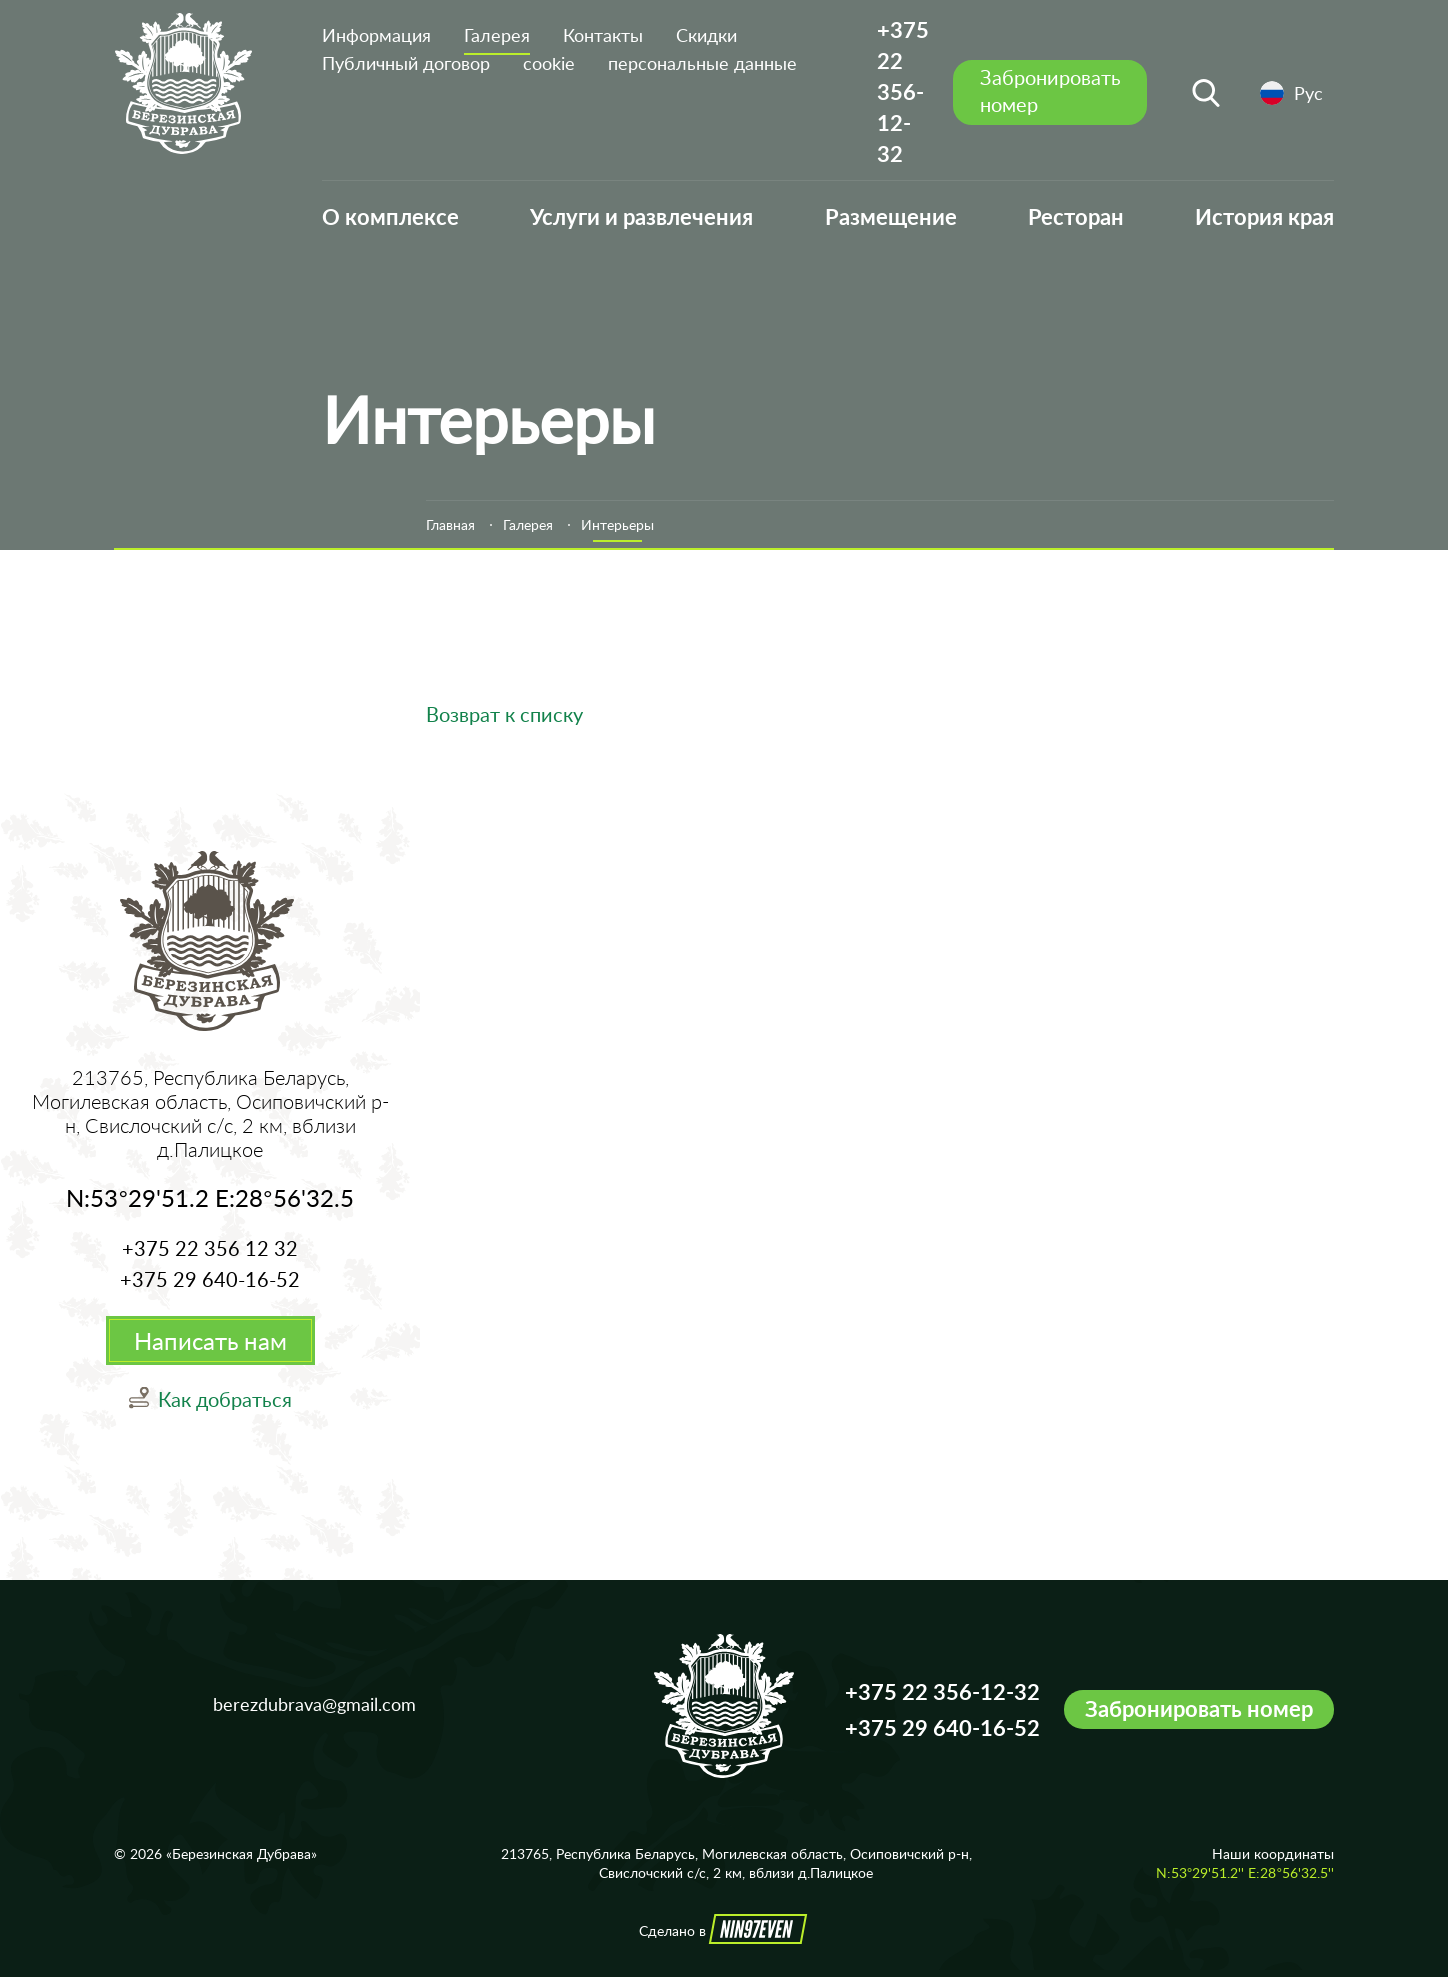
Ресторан (1076, 216)
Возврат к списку (504, 714)
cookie (549, 63)
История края (1264, 216)
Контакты (603, 35)
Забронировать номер (1199, 1709)
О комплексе (390, 216)
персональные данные (702, 63)
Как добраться (225, 1399)
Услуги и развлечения (641, 216)
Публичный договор (406, 63)
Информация (376, 35)
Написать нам (210, 1340)
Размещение (891, 216)
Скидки (706, 35)
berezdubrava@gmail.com (314, 1704)
